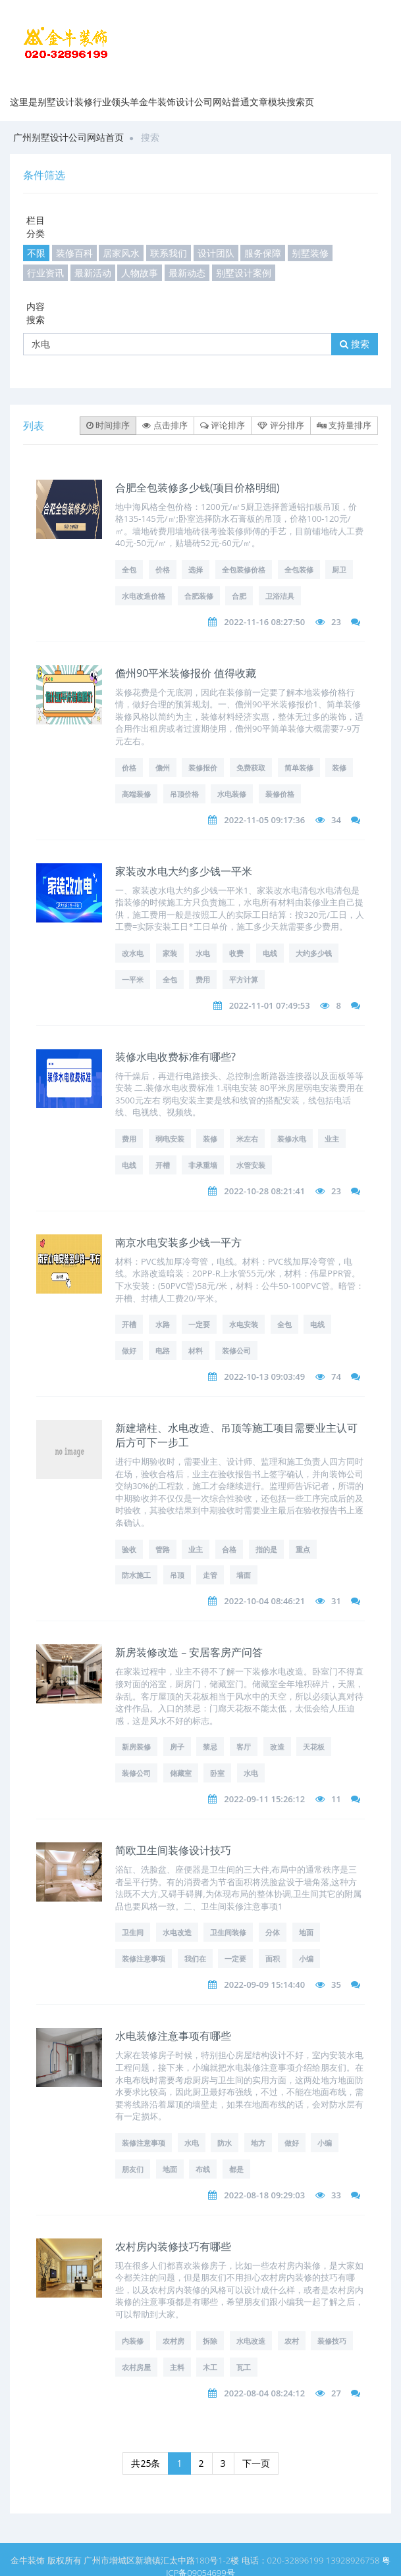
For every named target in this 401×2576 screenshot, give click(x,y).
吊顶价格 (184, 794)
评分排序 (280, 425)
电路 (162, 1350)
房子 (177, 1747)
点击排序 (164, 425)
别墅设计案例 (243, 272)
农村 (291, 2341)
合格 (229, 1549)
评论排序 (222, 425)
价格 (162, 569)
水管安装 (250, 1165)
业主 (332, 1139)
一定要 (199, 1324)
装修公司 (236, 1350)
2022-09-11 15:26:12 (264, 1799)
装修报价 (202, 767)
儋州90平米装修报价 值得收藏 (185, 673)
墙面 (243, 1575)
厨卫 (339, 569)
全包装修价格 (243, 569)
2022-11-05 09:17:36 (264, 820)
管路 (162, 1549)
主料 (177, 2367)
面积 (272, 1958)
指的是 (266, 1549)
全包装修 (298, 569)
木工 (210, 2367)
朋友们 (133, 2169)
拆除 (210, 2341)
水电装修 (231, 794)
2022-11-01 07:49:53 (269, 1005)
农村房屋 (136, 2367)
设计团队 (216, 253)
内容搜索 (35, 313)
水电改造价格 (143, 596)
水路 (162, 1324)
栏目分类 (35, 227)
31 (336, 1601)
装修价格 (279, 794)
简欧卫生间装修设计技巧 (173, 1850)
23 (336, 622)
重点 (303, 1549)
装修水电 (291, 1139)
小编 (306, 1958)
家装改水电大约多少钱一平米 (183, 871)
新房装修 (136, 1747)
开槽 (162, 1165)
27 (336, 2393)
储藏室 (181, 1773)
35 (336, 1984)
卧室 (217, 1773)
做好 (129, 1350)
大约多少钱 (314, 953)
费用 (203, 979)
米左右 (247, 1139)
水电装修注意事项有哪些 (173, 2036)
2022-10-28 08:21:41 (264, 1191)
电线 (270, 953)
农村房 (173, 2341)
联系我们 (168, 253)
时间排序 (108, 425)
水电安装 (243, 1324)
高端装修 (136, 794)
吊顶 (177, 1575)
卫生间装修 (228, 1932)
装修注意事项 (143, 1958)
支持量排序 (344, 425)
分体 (272, 1932)
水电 (203, 953)
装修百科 (74, 253)
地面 (306, 1932)
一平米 (133, 979)
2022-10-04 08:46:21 (264, 1601)
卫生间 (133, 1932)
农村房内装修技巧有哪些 (173, 2246)
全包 (129, 569)
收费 (236, 953)
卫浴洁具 (279, 596)
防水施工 (136, 1575)
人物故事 (139, 272)
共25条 (145, 2463)
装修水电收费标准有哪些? (175, 1056)
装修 (339, 767)
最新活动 (92, 272)
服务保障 (262, 253)
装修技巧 (331, 2341)
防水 (224, 2143)
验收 (129, 1549)
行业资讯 (45, 272)
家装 (170, 953)
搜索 (354, 344)
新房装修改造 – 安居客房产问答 (189, 1652)
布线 (203, 2169)
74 (336, 1376)
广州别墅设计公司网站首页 (68, 137)
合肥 (239, 596)
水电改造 (177, 1932)
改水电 (133, 953)
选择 (195, 569)
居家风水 (121, 253)
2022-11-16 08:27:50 (264, 622)
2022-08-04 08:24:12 (264, 2393)
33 (336, 2195)
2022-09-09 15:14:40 (264, 1984)
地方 (258, 2143)
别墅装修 (310, 253)
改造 (277, 1747)
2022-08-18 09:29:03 (264, 2195)
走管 (210, 1575)
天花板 (314, 1747)
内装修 (133, 2341)
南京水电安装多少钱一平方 (178, 1242)
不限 (36, 253)
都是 (236, 2169)
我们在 (195, 1958)
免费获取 (250, 767)
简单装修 (298, 767)
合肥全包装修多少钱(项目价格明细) (197, 487)
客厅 (243, 1747)
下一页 (256, 2463)
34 (336, 820)
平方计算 (243, 979)
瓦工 (243, 2367)
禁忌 (210, 1747)
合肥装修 (198, 596)
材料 (195, 1350)
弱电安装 (169, 1139)
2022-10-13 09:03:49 (264, 1376)
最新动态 (187, 272)
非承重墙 (202, 1165)
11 (336, 1799)
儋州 (162, 767)
